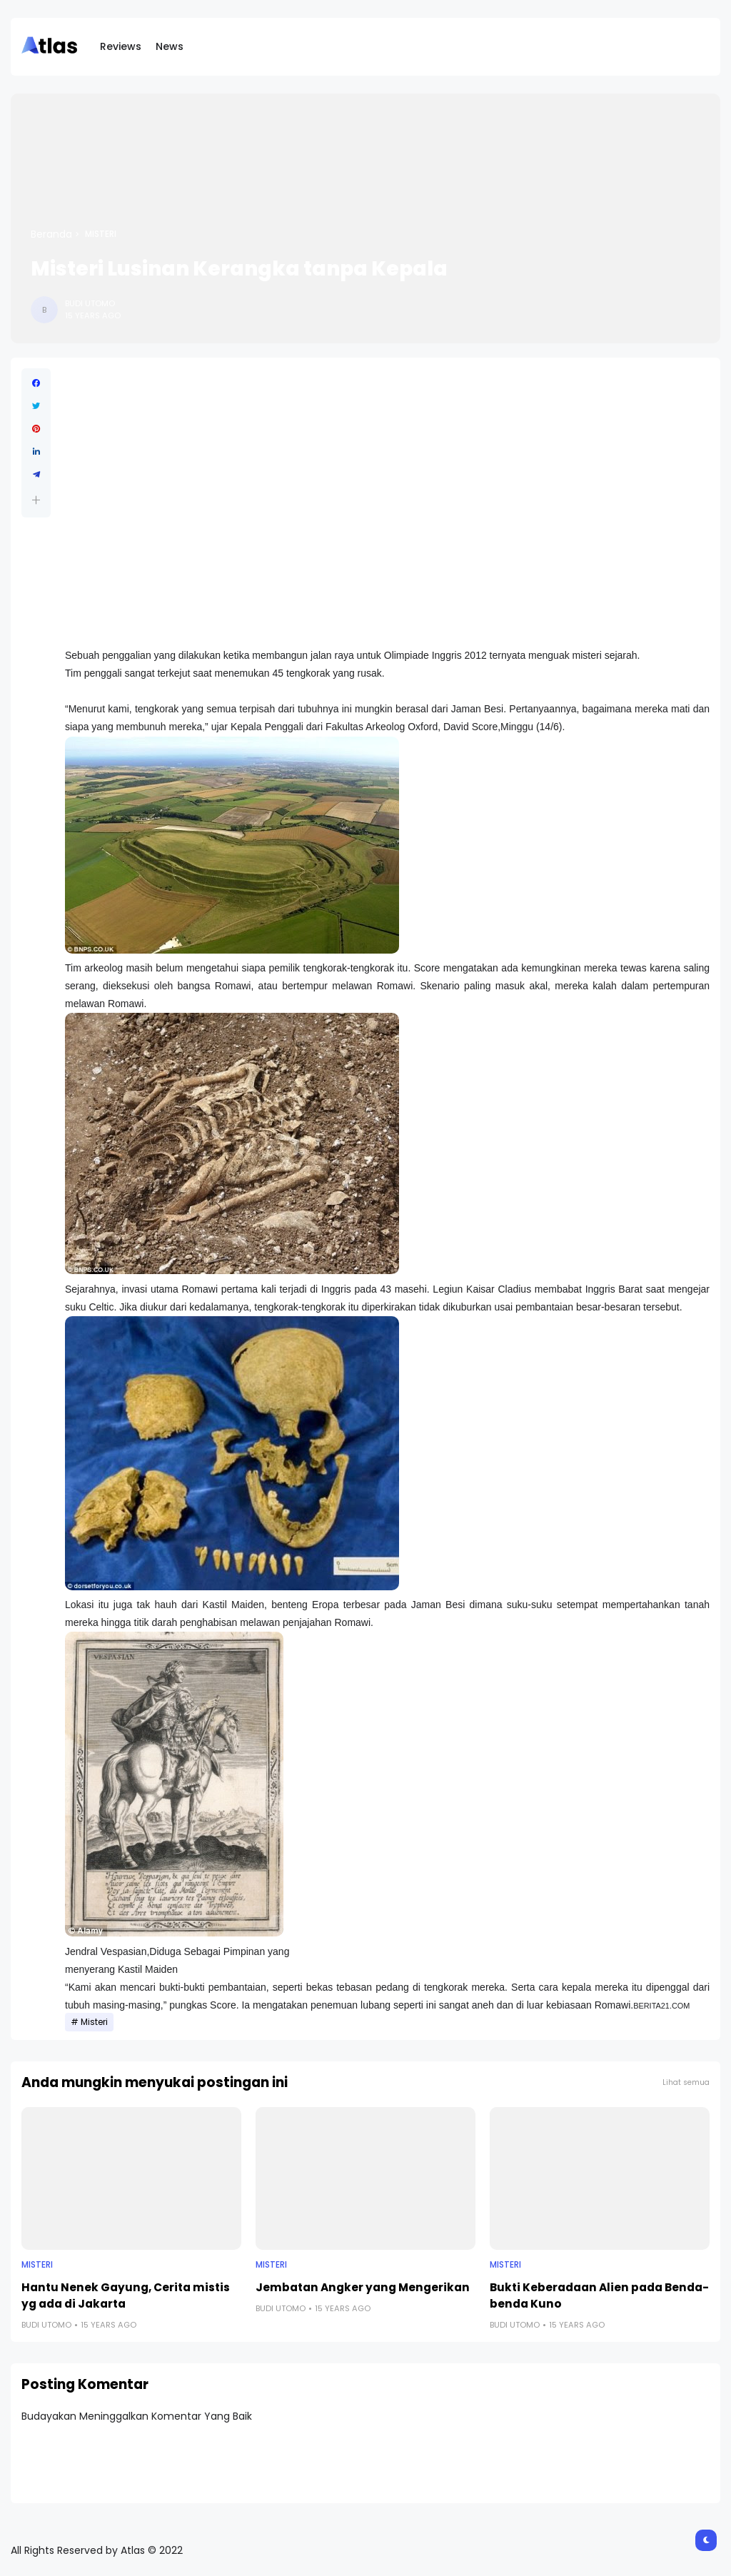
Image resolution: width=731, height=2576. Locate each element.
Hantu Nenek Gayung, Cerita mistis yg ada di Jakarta (125, 2295)
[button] (36, 500)
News (169, 46)
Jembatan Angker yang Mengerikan (363, 2287)
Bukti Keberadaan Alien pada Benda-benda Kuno (599, 2295)
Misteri (100, 234)
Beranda (51, 234)
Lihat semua (686, 2082)
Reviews (120, 46)
